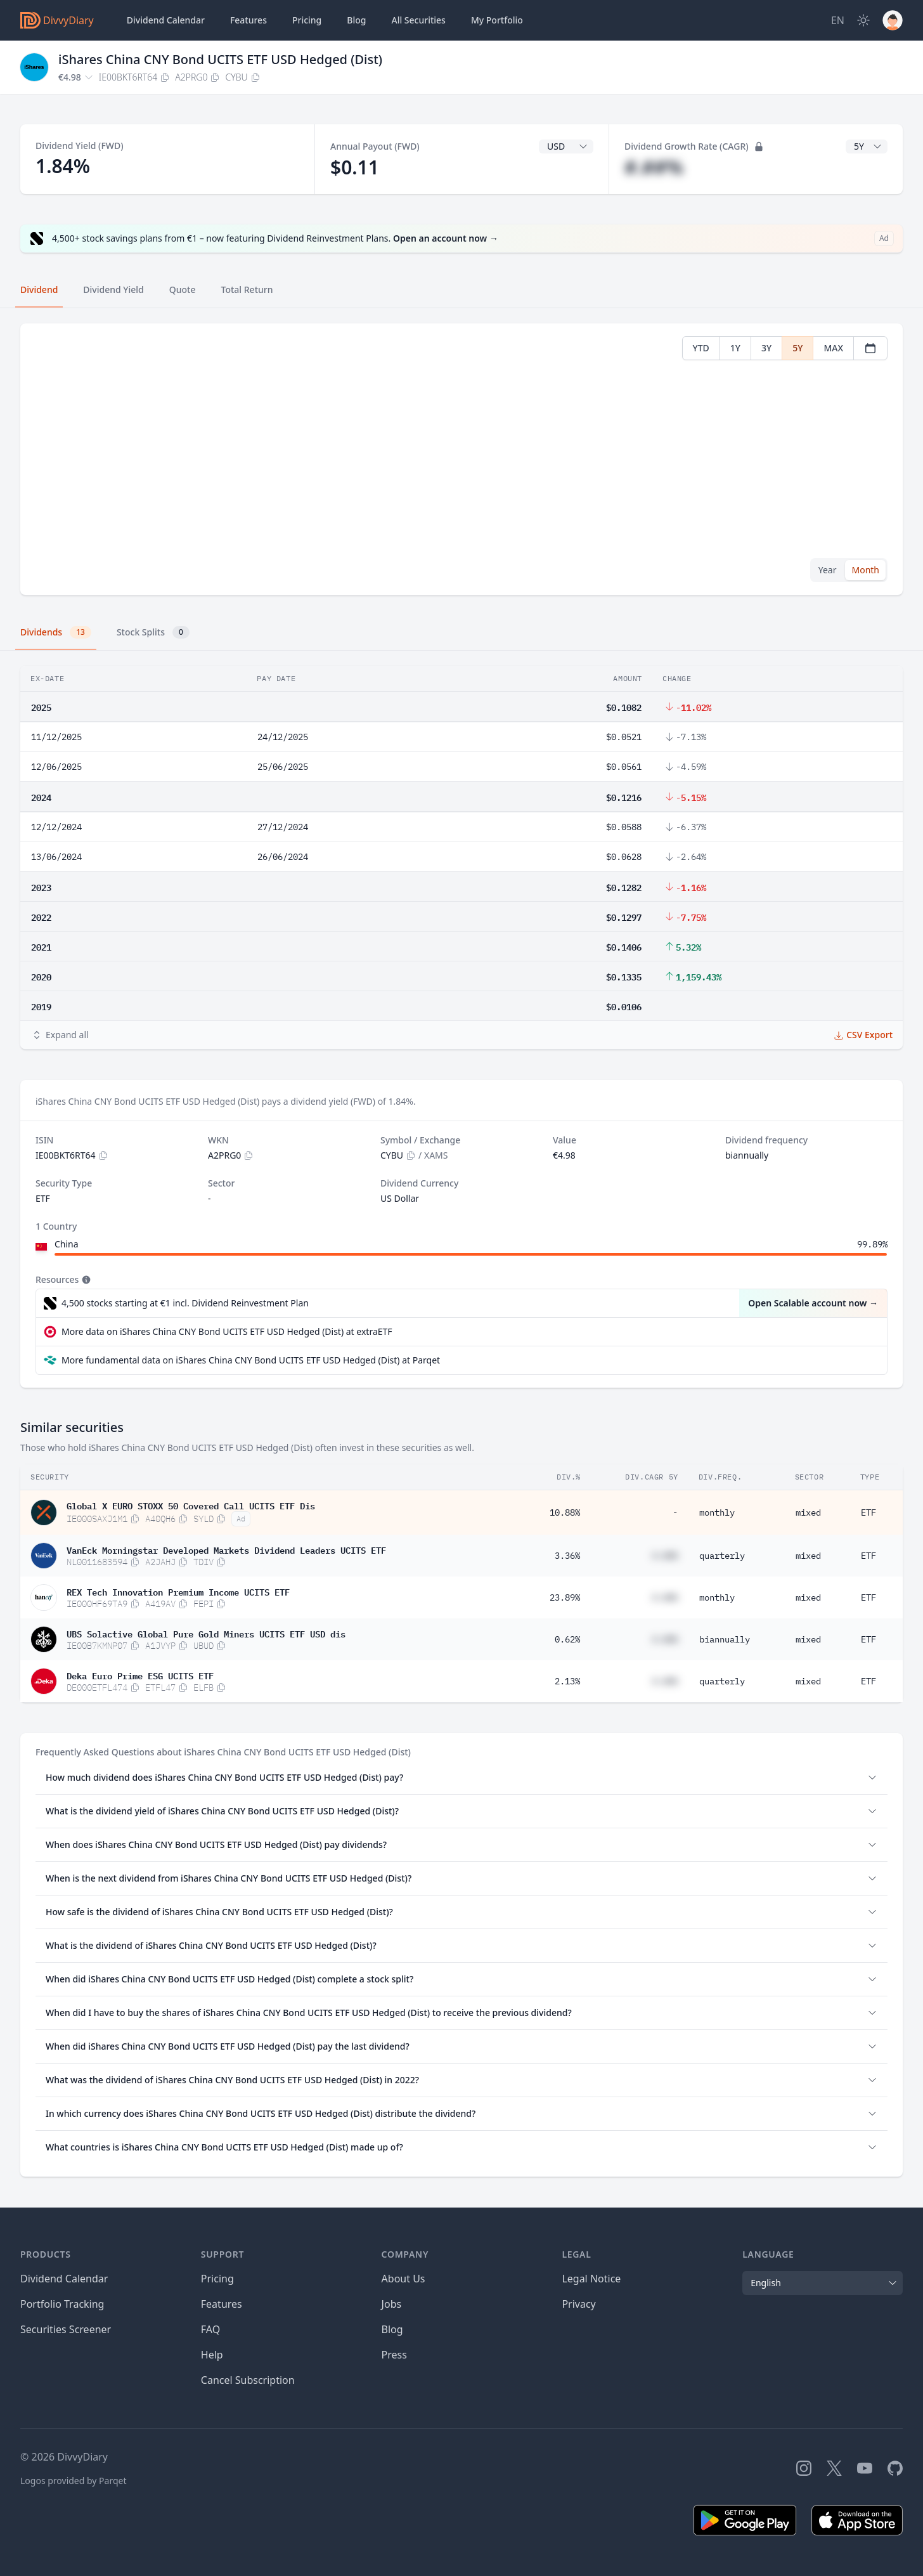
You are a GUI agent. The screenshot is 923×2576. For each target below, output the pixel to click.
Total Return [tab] (247, 289)
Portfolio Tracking (62, 2304)
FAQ (210, 2329)
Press (394, 2355)
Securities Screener (65, 2329)
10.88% (565, 1512)
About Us (403, 2279)
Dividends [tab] (55, 632)
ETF (868, 1512)
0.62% (567, 1639)
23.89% (565, 1597)
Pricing (306, 20)
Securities (418, 20)
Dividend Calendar (166, 20)
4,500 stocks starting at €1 (185, 1303)
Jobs (392, 2304)
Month (865, 570)
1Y (735, 348)
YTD (701, 348)
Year (827, 570)
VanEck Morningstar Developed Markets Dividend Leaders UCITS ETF (226, 1549)
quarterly (722, 1555)
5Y (797, 348)
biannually (724, 1639)
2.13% (567, 1681)
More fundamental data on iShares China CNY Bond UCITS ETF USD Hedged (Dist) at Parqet (250, 1360)
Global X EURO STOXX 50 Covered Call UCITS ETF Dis (191, 1505)
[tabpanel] (461, 459)
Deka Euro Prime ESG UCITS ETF (140, 1675)
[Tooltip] (85, 1280)
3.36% (567, 1555)
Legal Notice (591, 2279)
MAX (833, 348)
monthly (717, 1512)
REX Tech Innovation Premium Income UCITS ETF (178, 1591)
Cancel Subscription (248, 2380)
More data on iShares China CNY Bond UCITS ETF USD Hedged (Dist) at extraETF (226, 1331)
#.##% (653, 167)
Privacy (578, 2304)
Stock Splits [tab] (153, 632)
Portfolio (497, 20)
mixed (808, 1512)
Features (248, 20)
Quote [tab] (182, 289)
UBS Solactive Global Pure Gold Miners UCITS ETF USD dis (206, 1633)
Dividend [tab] (39, 289)
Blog (392, 2329)
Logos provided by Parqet (73, 2481)
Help (212, 2355)
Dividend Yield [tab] (113, 289)
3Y (766, 348)
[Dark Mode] (863, 20)
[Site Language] (837, 20)
